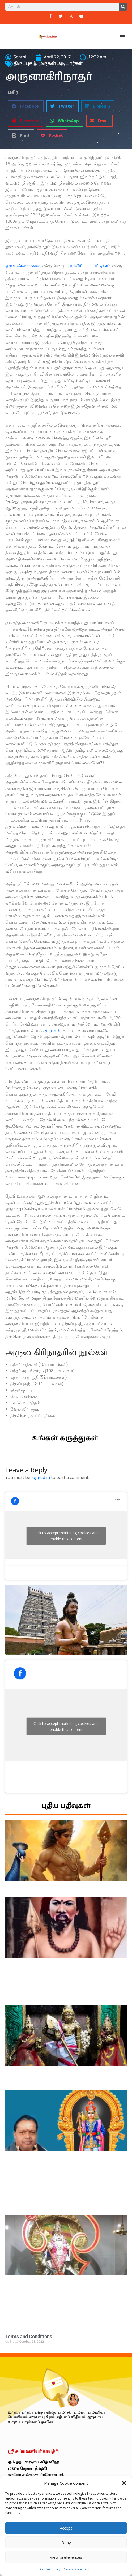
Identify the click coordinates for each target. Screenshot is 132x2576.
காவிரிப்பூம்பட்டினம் (90, 265)
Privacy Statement (76, 2569)
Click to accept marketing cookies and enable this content (66, 1535)
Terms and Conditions (28, 2336)
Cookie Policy (50, 2569)
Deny (66, 2542)
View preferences (66, 2557)
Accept (66, 2528)
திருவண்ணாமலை (22, 265)
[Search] (123, 7)
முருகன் (53, 1030)
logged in (40, 1477)
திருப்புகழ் (25, 63)
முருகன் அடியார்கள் (60, 63)
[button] (124, 2483)
